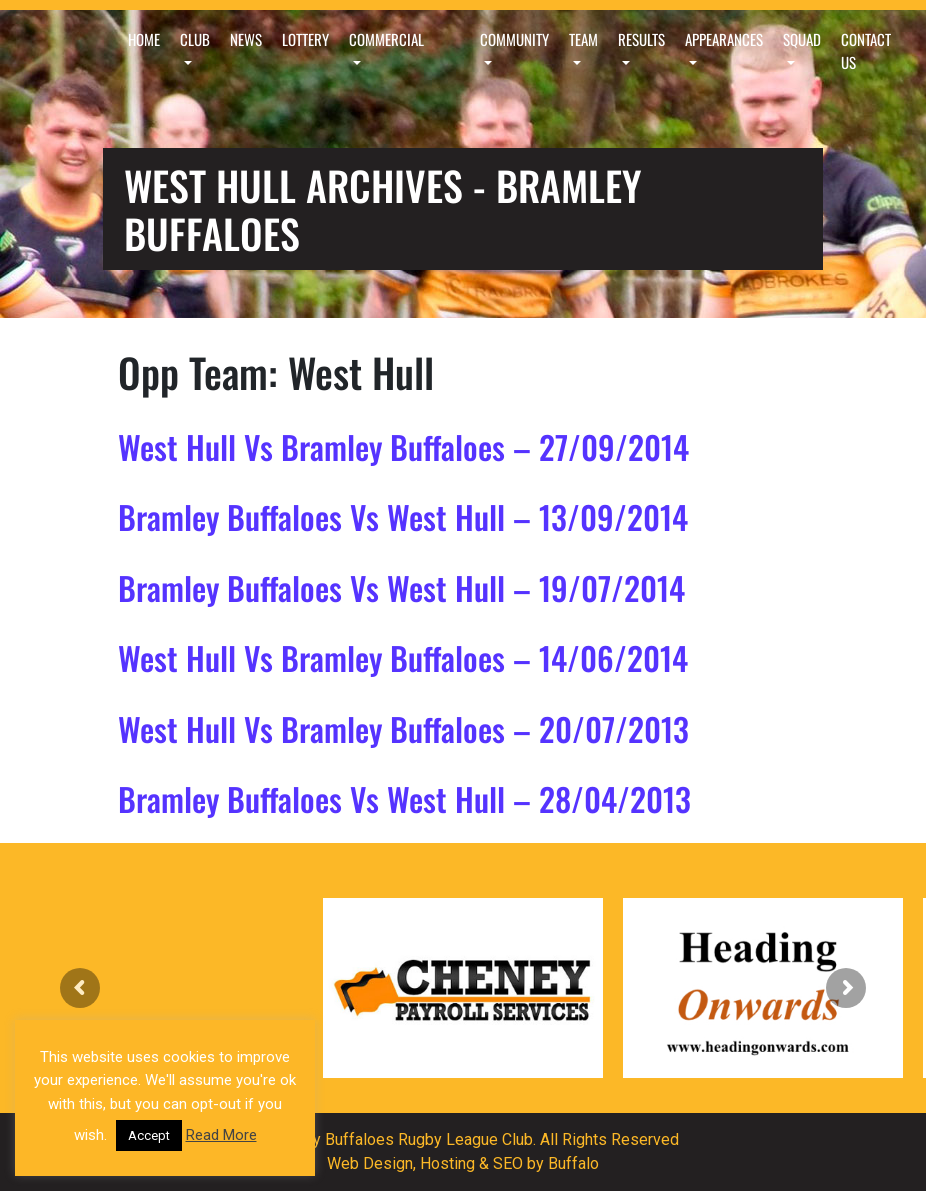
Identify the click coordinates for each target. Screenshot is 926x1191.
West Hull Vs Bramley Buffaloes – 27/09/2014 (403, 446)
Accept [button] (149, 1135)
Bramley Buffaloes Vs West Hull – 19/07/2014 (401, 587)
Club (195, 39)
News (246, 39)
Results (641, 39)
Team (583, 39)
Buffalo (573, 1163)
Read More (221, 1135)
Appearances (724, 39)
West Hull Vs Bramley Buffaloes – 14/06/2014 (403, 657)
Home (144, 39)
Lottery (305, 39)
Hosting (447, 1163)
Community (514, 39)
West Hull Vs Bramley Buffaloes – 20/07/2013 (403, 728)
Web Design (370, 1163)
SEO (508, 1163)
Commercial (386, 39)
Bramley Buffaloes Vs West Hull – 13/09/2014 (403, 516)
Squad (802, 39)
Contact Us (866, 50)
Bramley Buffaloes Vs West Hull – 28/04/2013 (404, 798)
